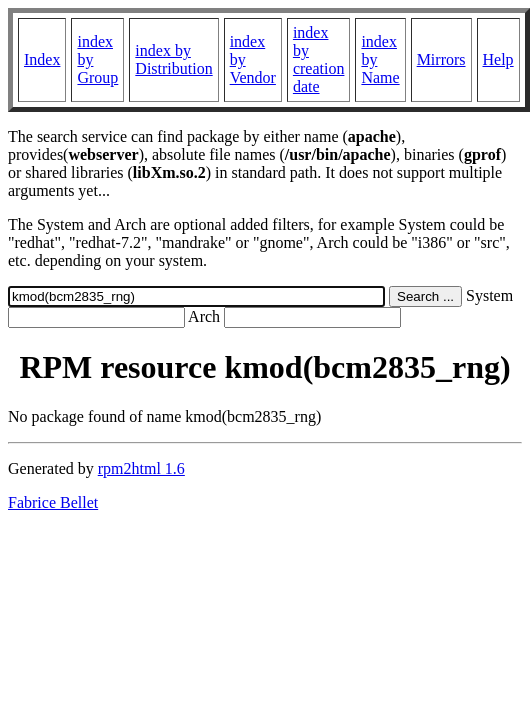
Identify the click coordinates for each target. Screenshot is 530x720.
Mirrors (441, 59)
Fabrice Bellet (53, 502)
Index (42, 59)
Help (498, 59)
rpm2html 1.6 (141, 468)
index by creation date (319, 59)
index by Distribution (173, 59)
